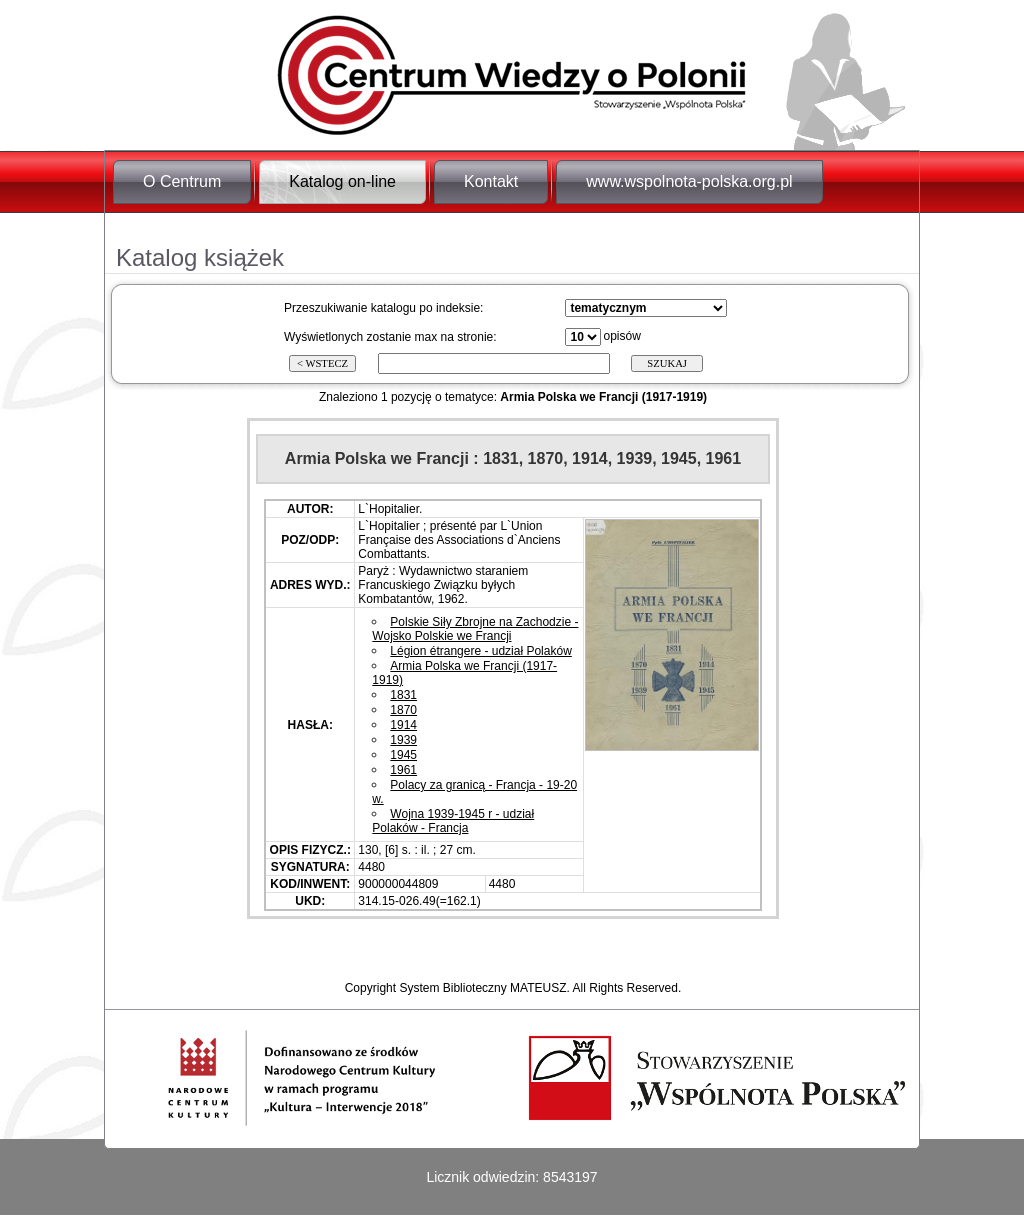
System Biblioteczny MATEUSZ (482, 988)
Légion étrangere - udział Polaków (480, 651)
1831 (403, 695)
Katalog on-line (342, 181)
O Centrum (182, 181)
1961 (403, 770)
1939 (403, 740)
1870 (403, 710)
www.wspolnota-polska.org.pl (689, 181)
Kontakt (491, 181)
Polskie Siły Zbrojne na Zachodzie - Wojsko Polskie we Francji (475, 629)
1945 (403, 755)
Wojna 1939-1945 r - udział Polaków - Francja (453, 821)
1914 (403, 725)
